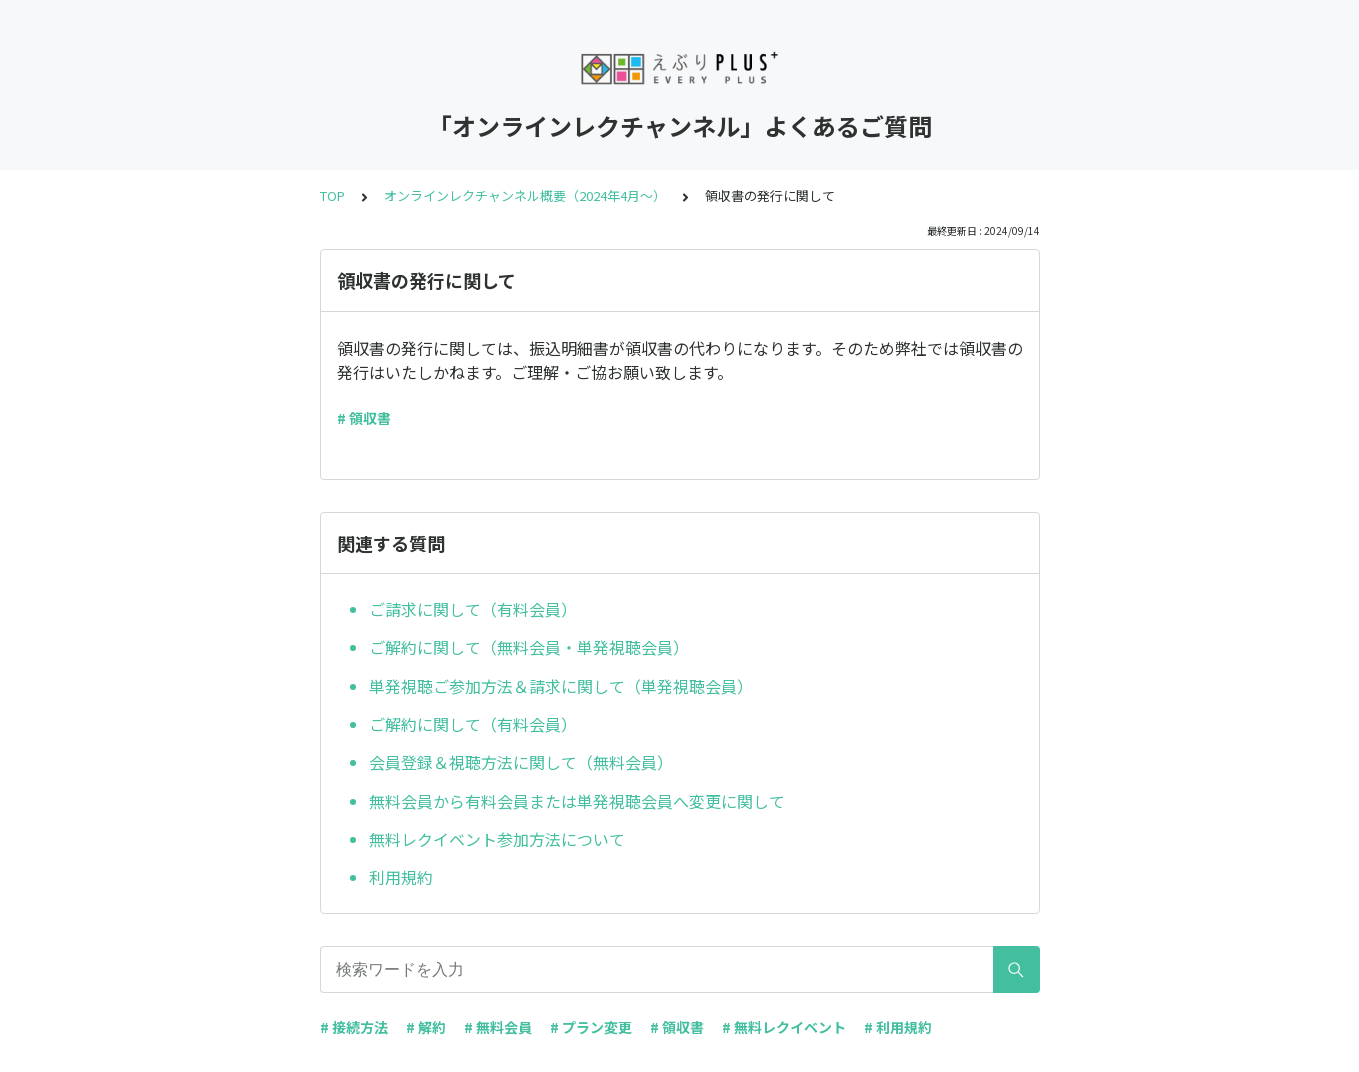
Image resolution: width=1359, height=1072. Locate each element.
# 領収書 (364, 418)
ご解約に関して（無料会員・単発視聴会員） (529, 647)
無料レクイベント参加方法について (497, 839)
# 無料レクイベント (784, 1027)
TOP (332, 195)
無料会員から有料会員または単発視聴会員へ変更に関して (577, 801)
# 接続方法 (354, 1027)
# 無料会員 (498, 1027)
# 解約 (426, 1027)
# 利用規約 (898, 1027)
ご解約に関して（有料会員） (473, 724)
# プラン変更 (591, 1027)
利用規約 (401, 877)
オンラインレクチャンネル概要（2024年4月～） (525, 195)
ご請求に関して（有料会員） (473, 609)
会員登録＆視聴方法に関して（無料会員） (521, 762)
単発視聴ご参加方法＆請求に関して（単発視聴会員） (561, 686)
